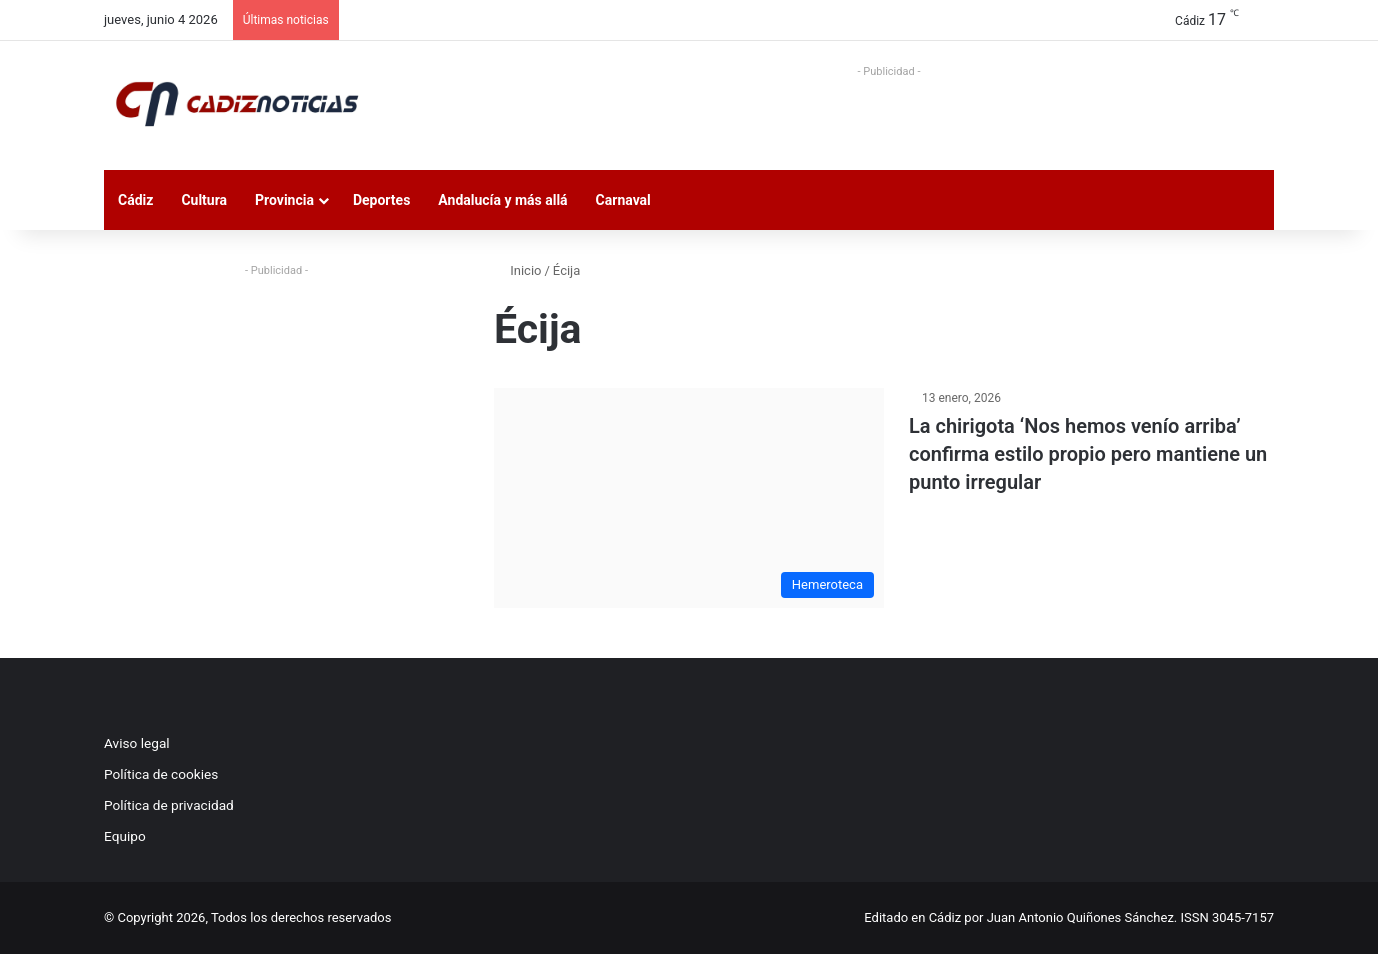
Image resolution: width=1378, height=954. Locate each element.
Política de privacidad (169, 805)
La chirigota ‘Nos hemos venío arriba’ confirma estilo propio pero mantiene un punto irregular (1088, 454)
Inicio (517, 270)
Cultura (204, 200)
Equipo (125, 836)
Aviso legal (137, 743)
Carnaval (623, 200)
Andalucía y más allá (502, 200)
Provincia (284, 200)
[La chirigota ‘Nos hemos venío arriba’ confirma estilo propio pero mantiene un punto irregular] (689, 498)
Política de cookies (161, 774)
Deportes (381, 200)
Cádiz (135, 200)
